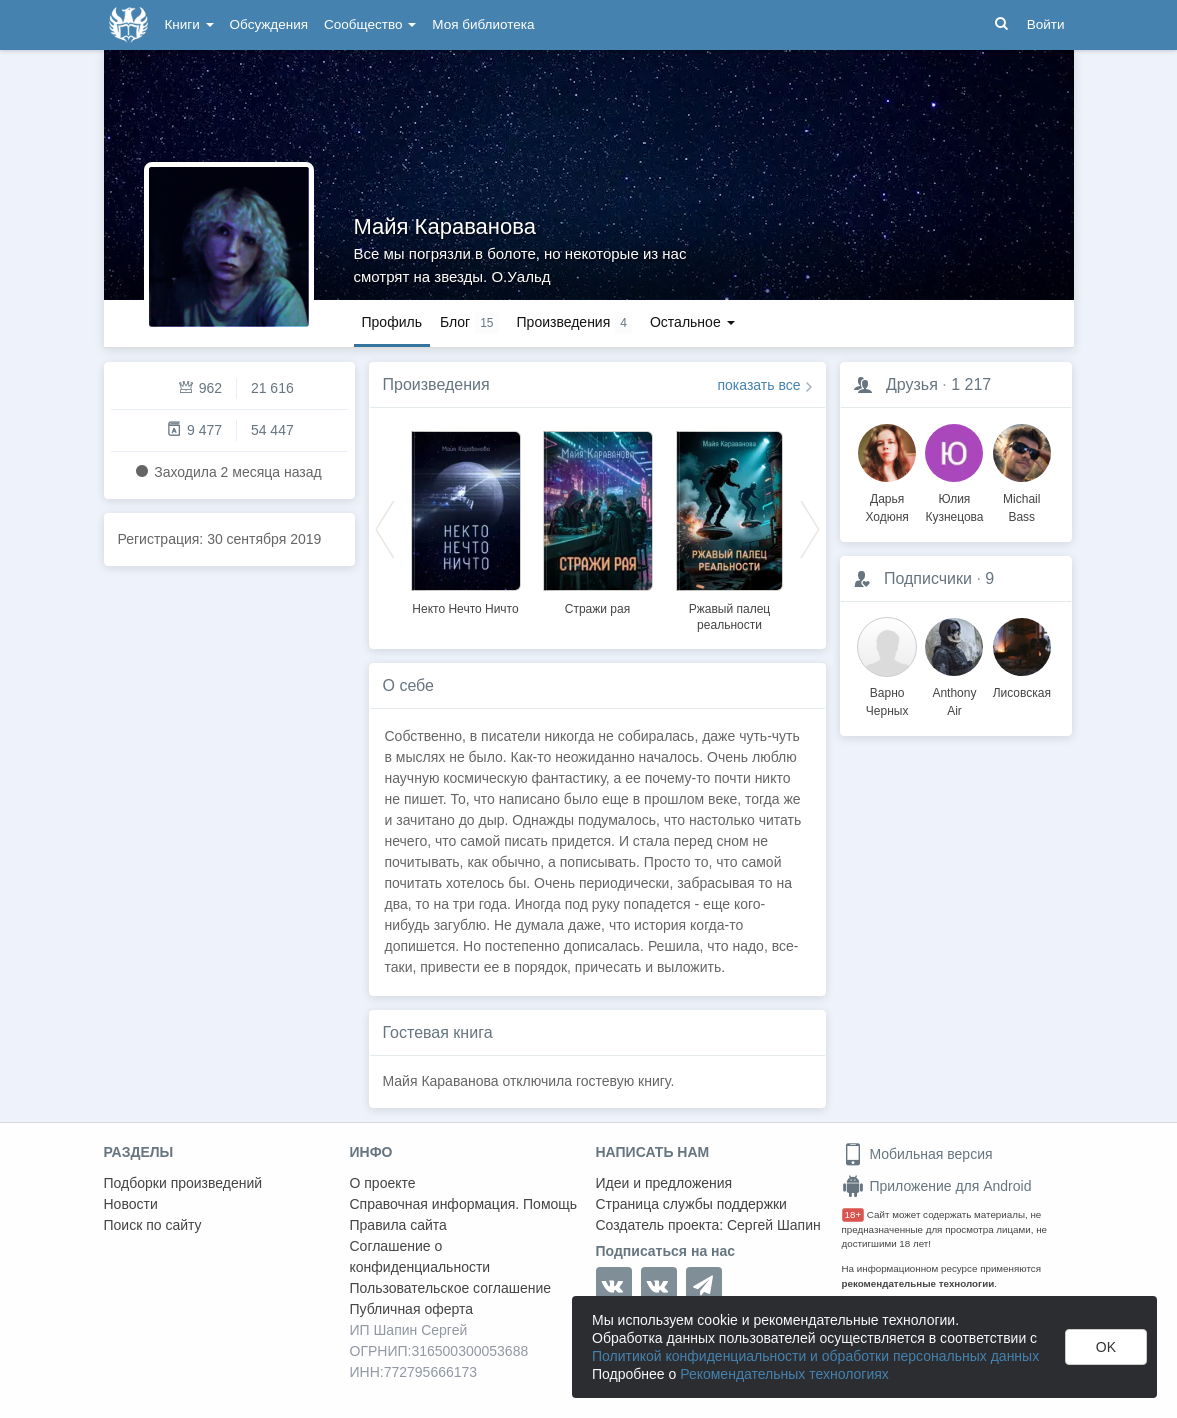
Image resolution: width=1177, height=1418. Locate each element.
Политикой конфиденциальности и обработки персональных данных (815, 1356)
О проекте (383, 1183)
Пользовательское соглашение (451, 1288)
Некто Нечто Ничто (465, 609)
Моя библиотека (483, 24)
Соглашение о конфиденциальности (420, 1256)
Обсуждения (269, 24)
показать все (759, 385)
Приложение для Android (937, 1186)
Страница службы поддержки (691, 1204)
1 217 (971, 384)
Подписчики (928, 578)
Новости (131, 1204)
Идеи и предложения (664, 1183)
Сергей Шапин (774, 1225)
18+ (853, 1214)
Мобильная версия (917, 1154)
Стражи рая (597, 609)
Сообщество (370, 24)
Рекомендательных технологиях (784, 1374)
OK (1106, 1347)
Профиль (392, 322)
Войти (1046, 24)
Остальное (692, 322)
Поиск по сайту (153, 1225)
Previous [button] (385, 528)
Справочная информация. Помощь (464, 1204)
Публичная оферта (412, 1309)
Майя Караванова (445, 226)
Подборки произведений (183, 1183)
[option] (466, 520)
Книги (189, 24)
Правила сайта (398, 1225)
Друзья (912, 384)
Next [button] (810, 528)
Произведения (436, 384)
